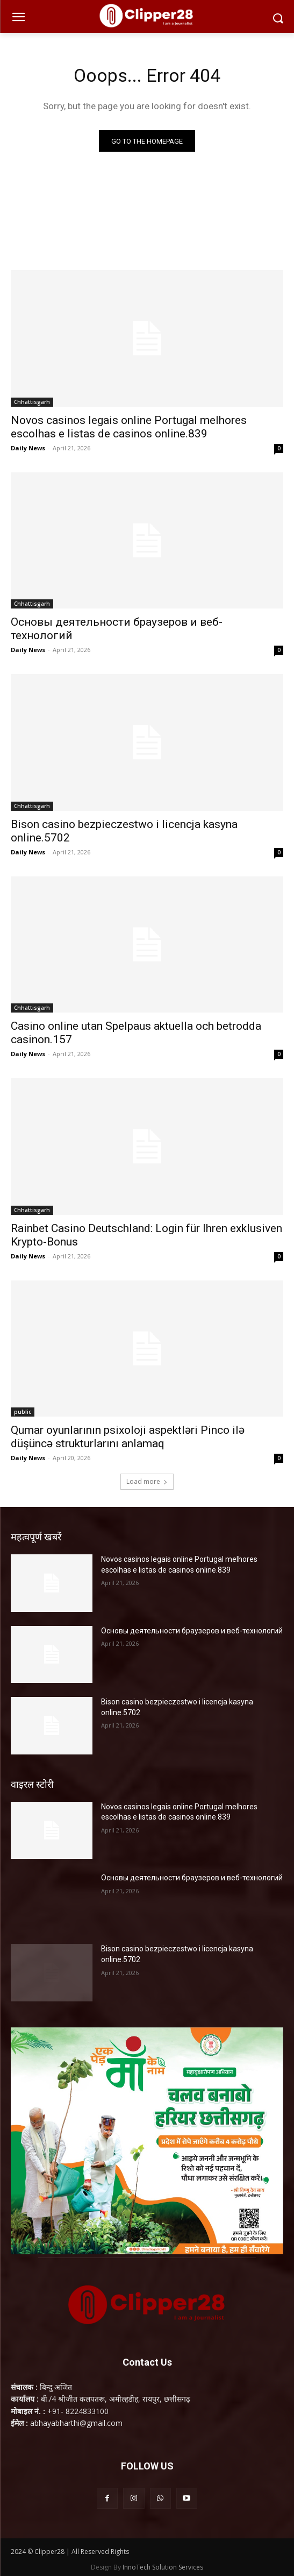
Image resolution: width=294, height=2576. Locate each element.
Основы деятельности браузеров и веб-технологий (192, 1630)
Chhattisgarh (32, 402)
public (22, 1412)
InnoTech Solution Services (163, 2567)
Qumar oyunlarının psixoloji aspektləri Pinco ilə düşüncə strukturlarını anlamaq (128, 1437)
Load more (147, 1481)
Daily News (28, 448)
